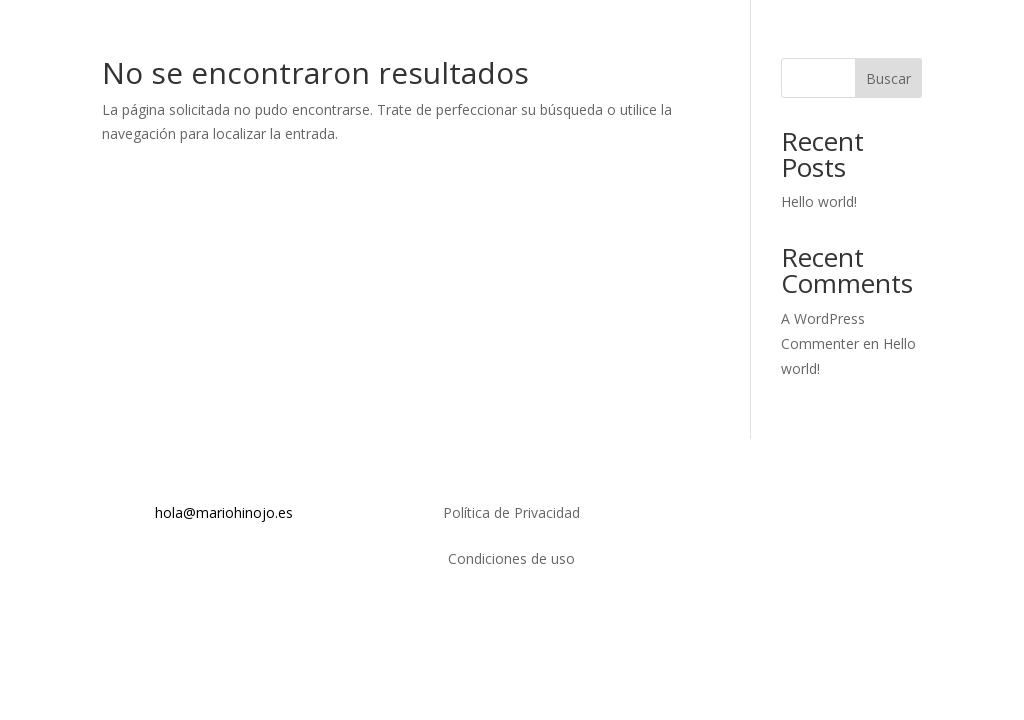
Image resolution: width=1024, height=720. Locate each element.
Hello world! (819, 201)
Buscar (888, 78)
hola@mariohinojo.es (224, 512)
